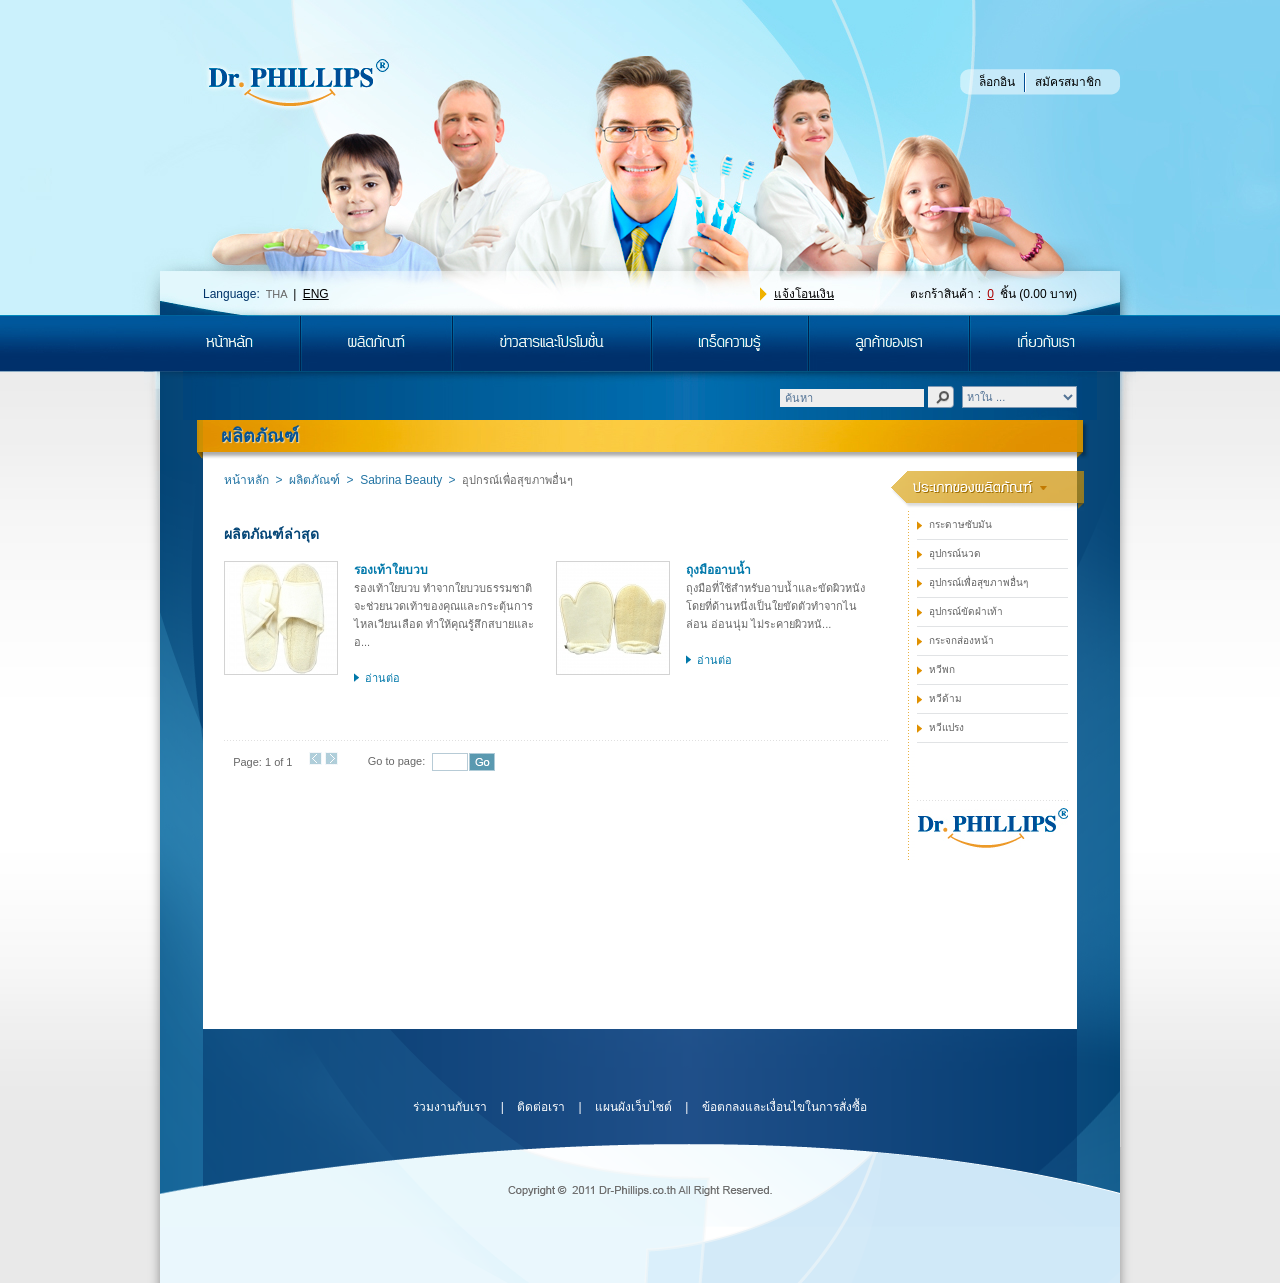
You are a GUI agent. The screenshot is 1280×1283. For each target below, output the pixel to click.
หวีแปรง (946, 727)
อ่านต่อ (382, 678)
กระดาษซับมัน (960, 524)
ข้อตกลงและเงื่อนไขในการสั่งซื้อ (784, 1107)
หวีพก (942, 669)
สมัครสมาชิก (1068, 82)
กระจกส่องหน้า (961, 640)
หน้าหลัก (246, 480)
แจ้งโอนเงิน (804, 294)
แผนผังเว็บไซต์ (633, 1107)
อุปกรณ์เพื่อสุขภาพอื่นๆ (978, 582)
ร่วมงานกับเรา (450, 1107)
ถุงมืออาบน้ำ (718, 570)
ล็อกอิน (997, 82)
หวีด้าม (945, 698)
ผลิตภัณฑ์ (314, 480)
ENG (316, 294)
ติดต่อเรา (541, 1107)
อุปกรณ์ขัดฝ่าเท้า (966, 611)
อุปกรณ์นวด (955, 553)
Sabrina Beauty (401, 480)
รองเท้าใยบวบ (391, 570)
